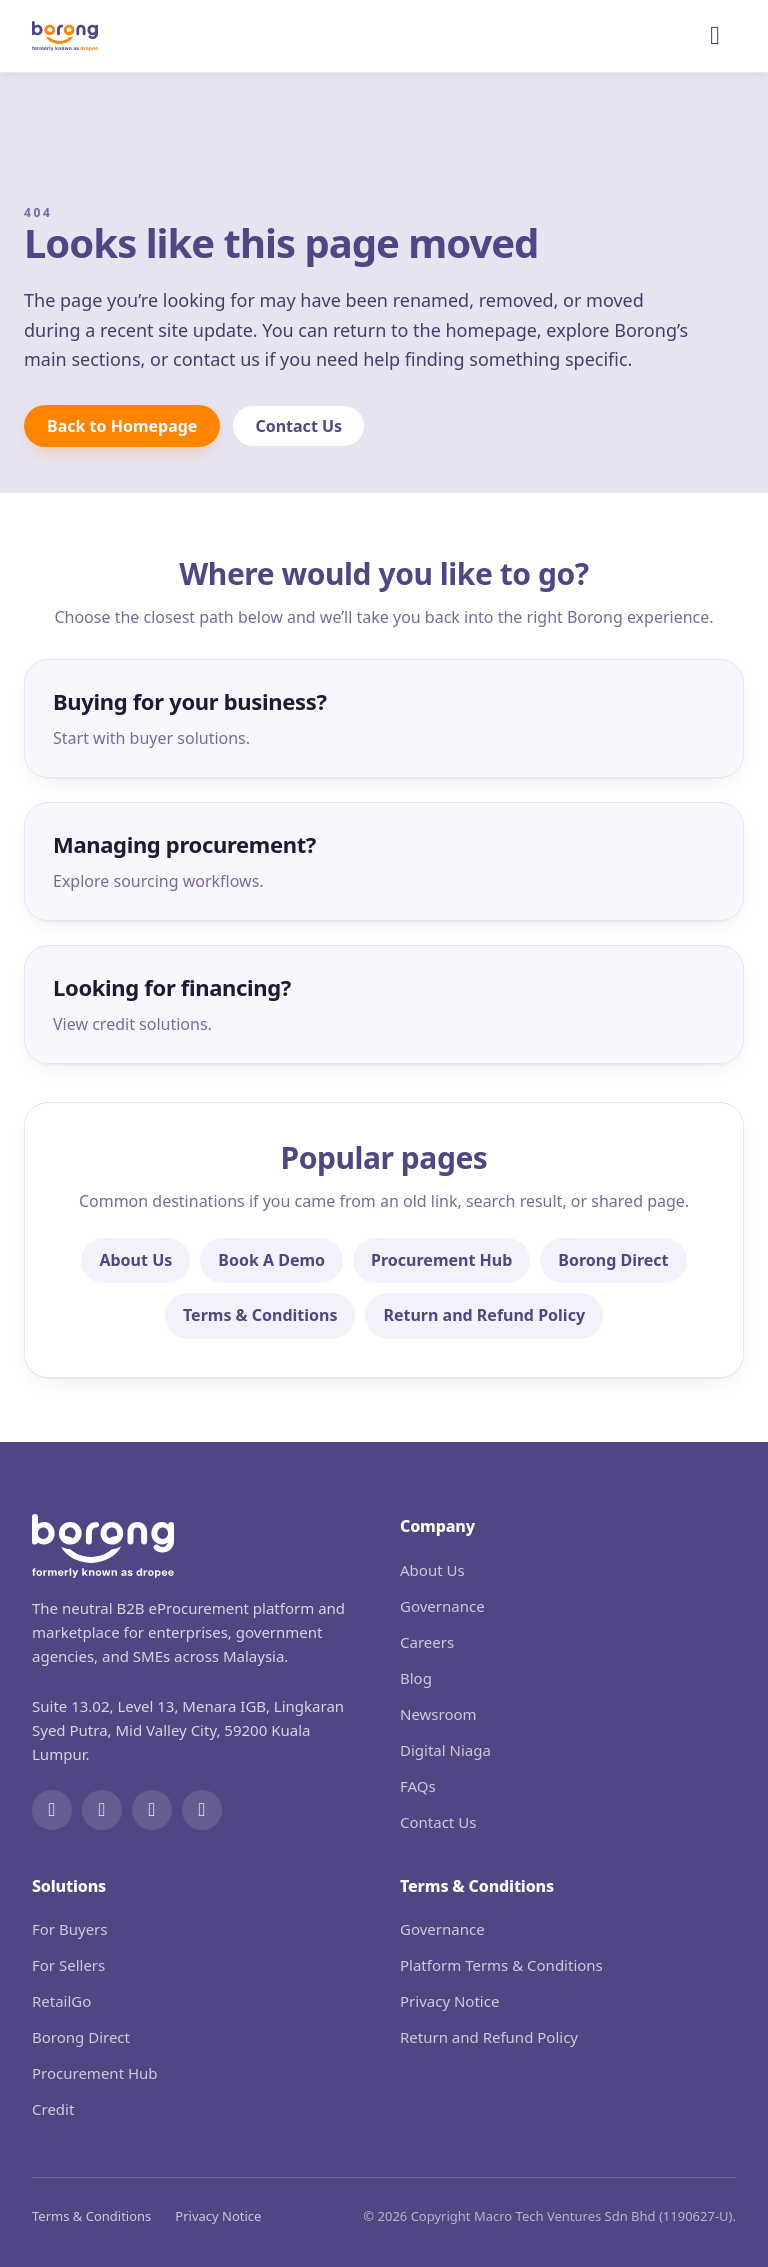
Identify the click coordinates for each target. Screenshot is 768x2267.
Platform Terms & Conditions (501, 1965)
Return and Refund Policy (484, 1315)
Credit (53, 2109)
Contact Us (298, 426)
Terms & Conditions (260, 1315)
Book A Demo (271, 1260)
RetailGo (61, 2001)
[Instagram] (102, 1810)
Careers (427, 1642)
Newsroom (438, 1714)
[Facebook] (52, 1810)
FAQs (418, 1786)
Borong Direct (613, 1260)
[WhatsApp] (202, 1810)
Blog (416, 1678)
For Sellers (68, 1965)
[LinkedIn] (152, 1810)
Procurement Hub (441, 1260)
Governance (442, 1606)
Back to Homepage (122, 426)
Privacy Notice (449, 2001)
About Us (135, 1260)
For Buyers (69, 1929)
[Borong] (65, 36)
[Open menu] (715, 36)
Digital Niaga (445, 1750)
